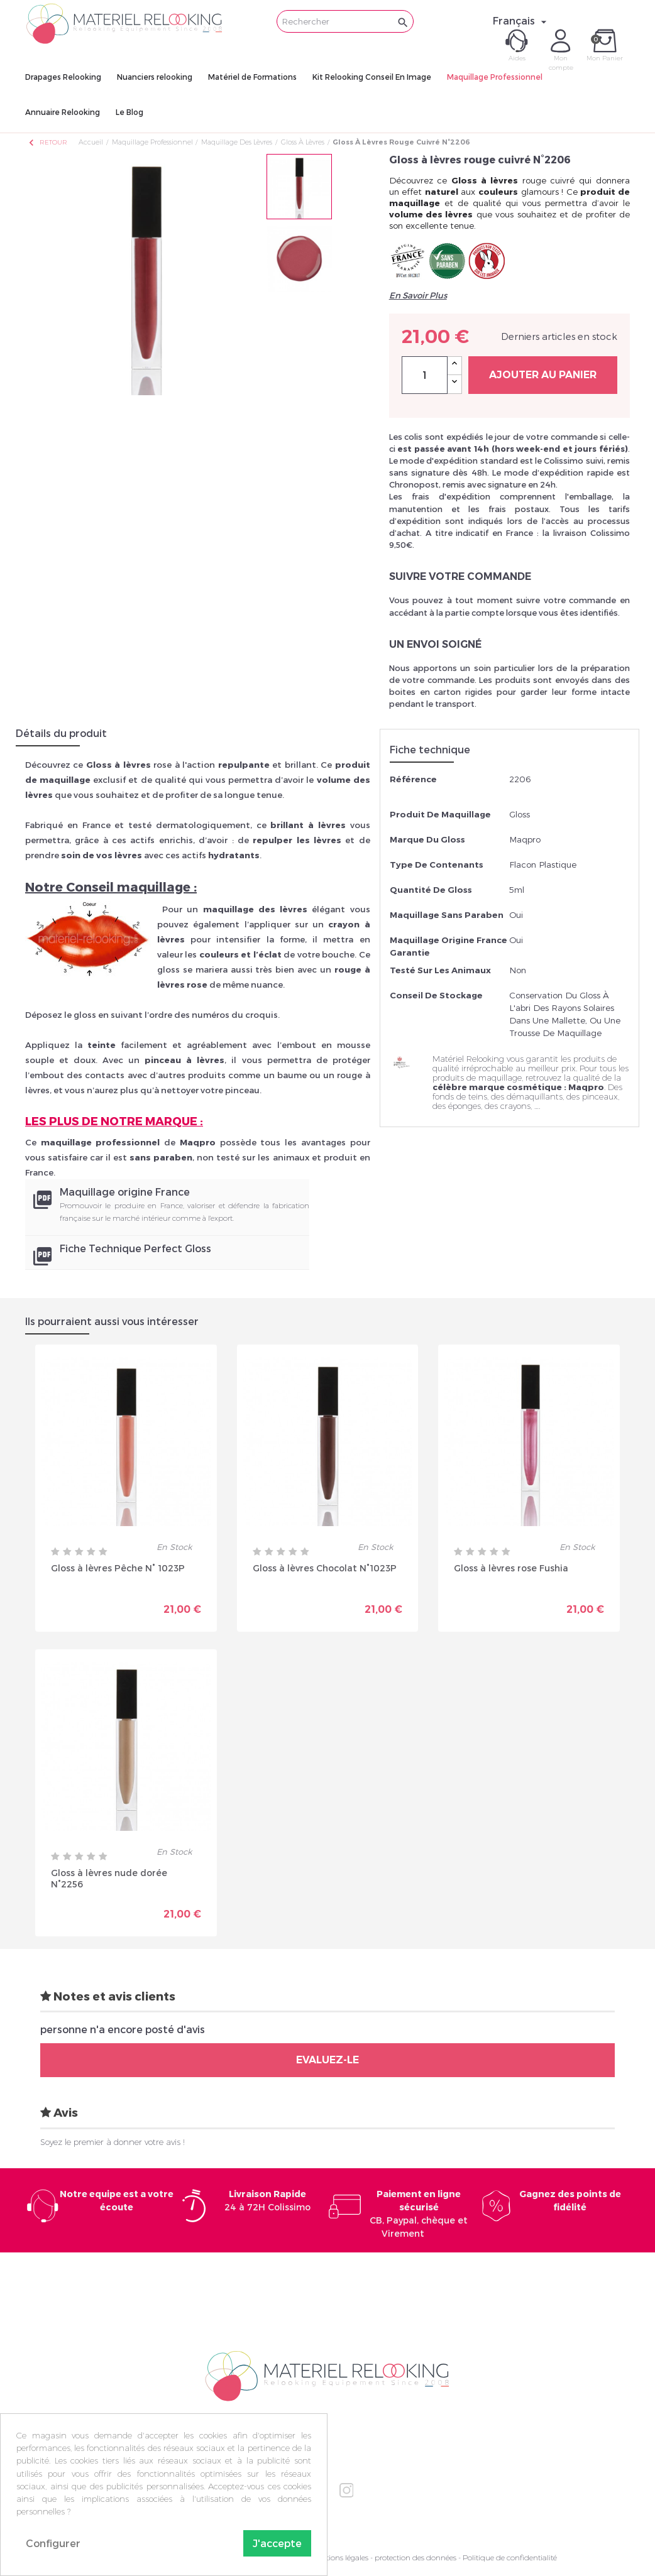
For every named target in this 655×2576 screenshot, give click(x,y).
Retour (47, 142)
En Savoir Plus (418, 295)
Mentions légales (339, 2557)
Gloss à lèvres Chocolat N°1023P (325, 1568)
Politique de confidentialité (510, 2557)
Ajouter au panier (543, 375)
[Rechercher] (345, 21)
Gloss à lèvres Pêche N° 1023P (118, 1568)
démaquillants (535, 1096)
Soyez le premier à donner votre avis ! (112, 2142)
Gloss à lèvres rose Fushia (511, 1568)
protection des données (415, 2557)
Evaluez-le (327, 2060)
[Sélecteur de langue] (521, 20)
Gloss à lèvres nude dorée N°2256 (109, 1878)
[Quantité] (425, 375)
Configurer (53, 2543)
